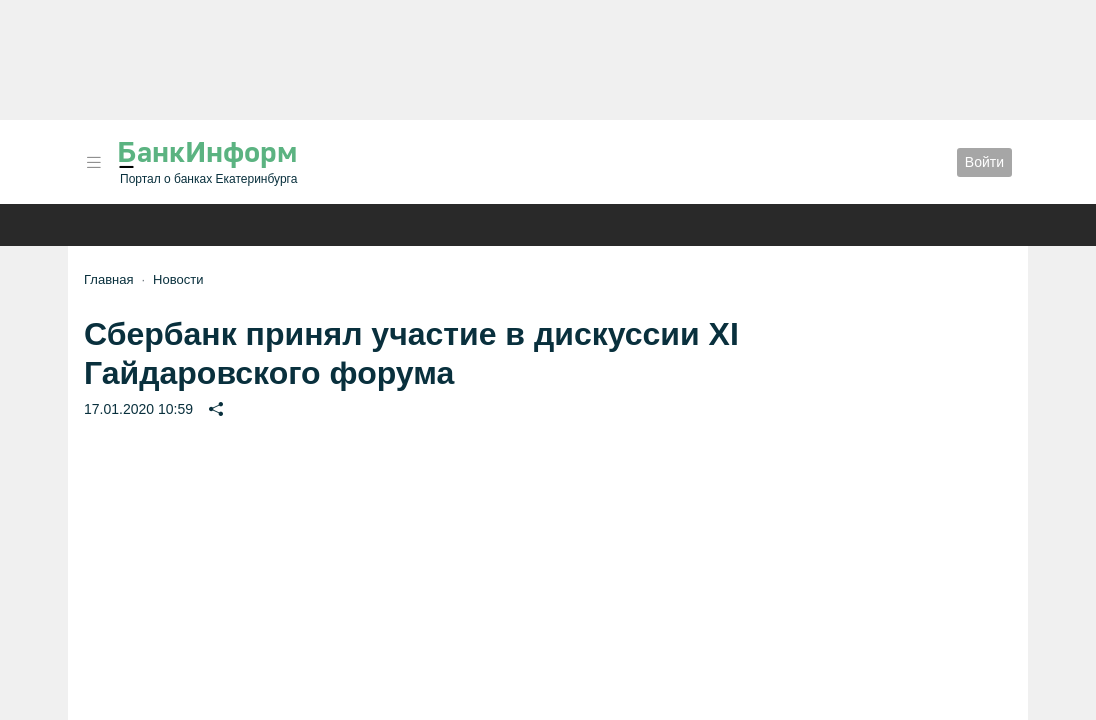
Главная (108, 279)
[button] (94, 162)
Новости (178, 279)
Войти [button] (984, 162)
